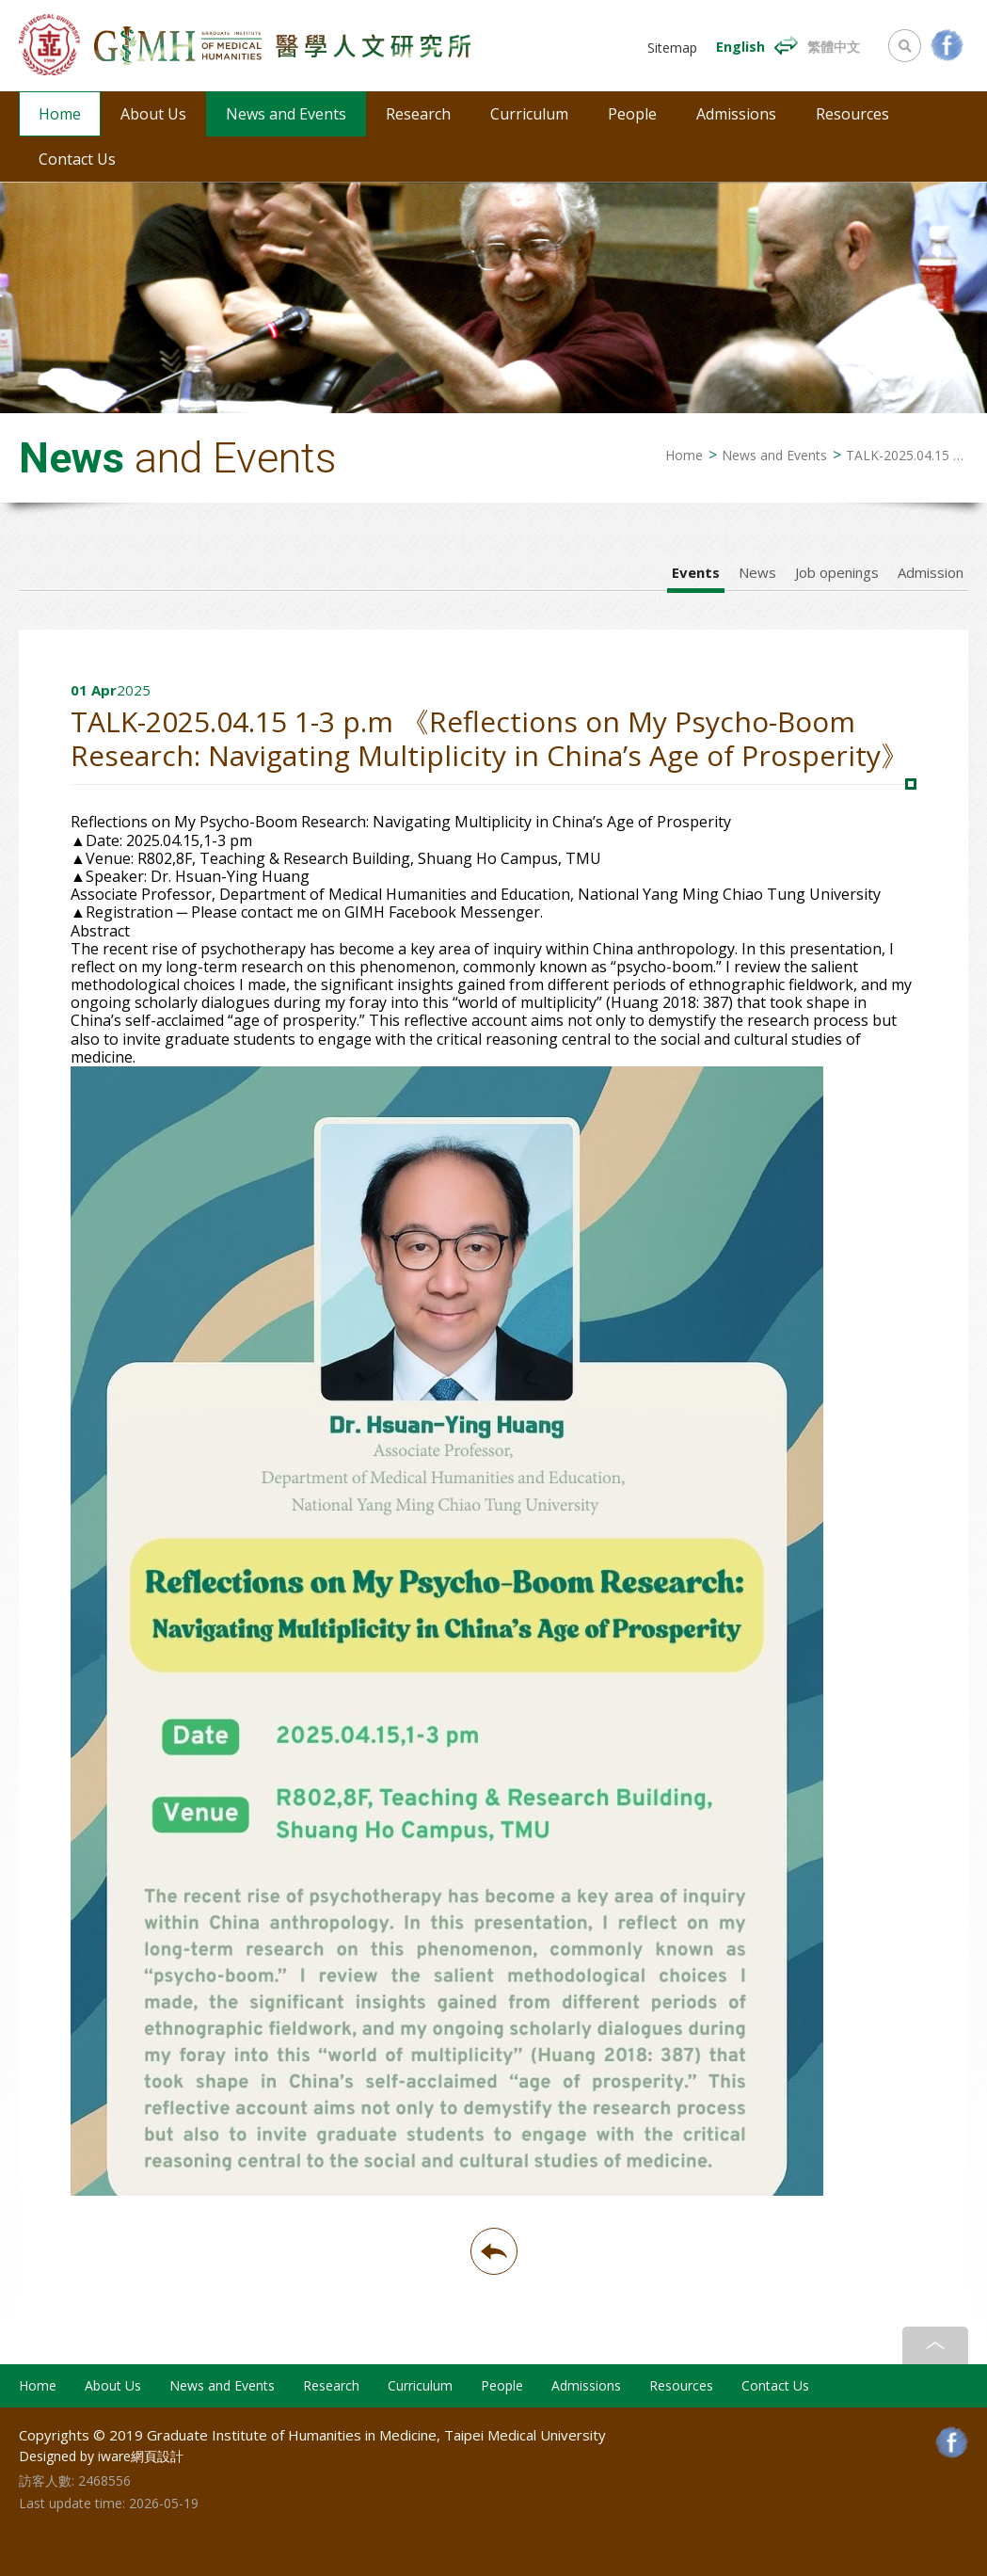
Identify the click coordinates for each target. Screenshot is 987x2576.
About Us (153, 114)
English (740, 47)
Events (696, 572)
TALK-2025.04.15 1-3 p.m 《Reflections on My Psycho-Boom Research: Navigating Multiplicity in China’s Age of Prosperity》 (907, 455)
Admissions (736, 114)
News (757, 572)
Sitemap (672, 48)
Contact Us (77, 159)
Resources (852, 114)
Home (60, 114)
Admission (930, 572)
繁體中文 (833, 47)
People (632, 114)
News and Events (286, 114)
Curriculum (529, 114)
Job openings (837, 572)
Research (418, 114)
